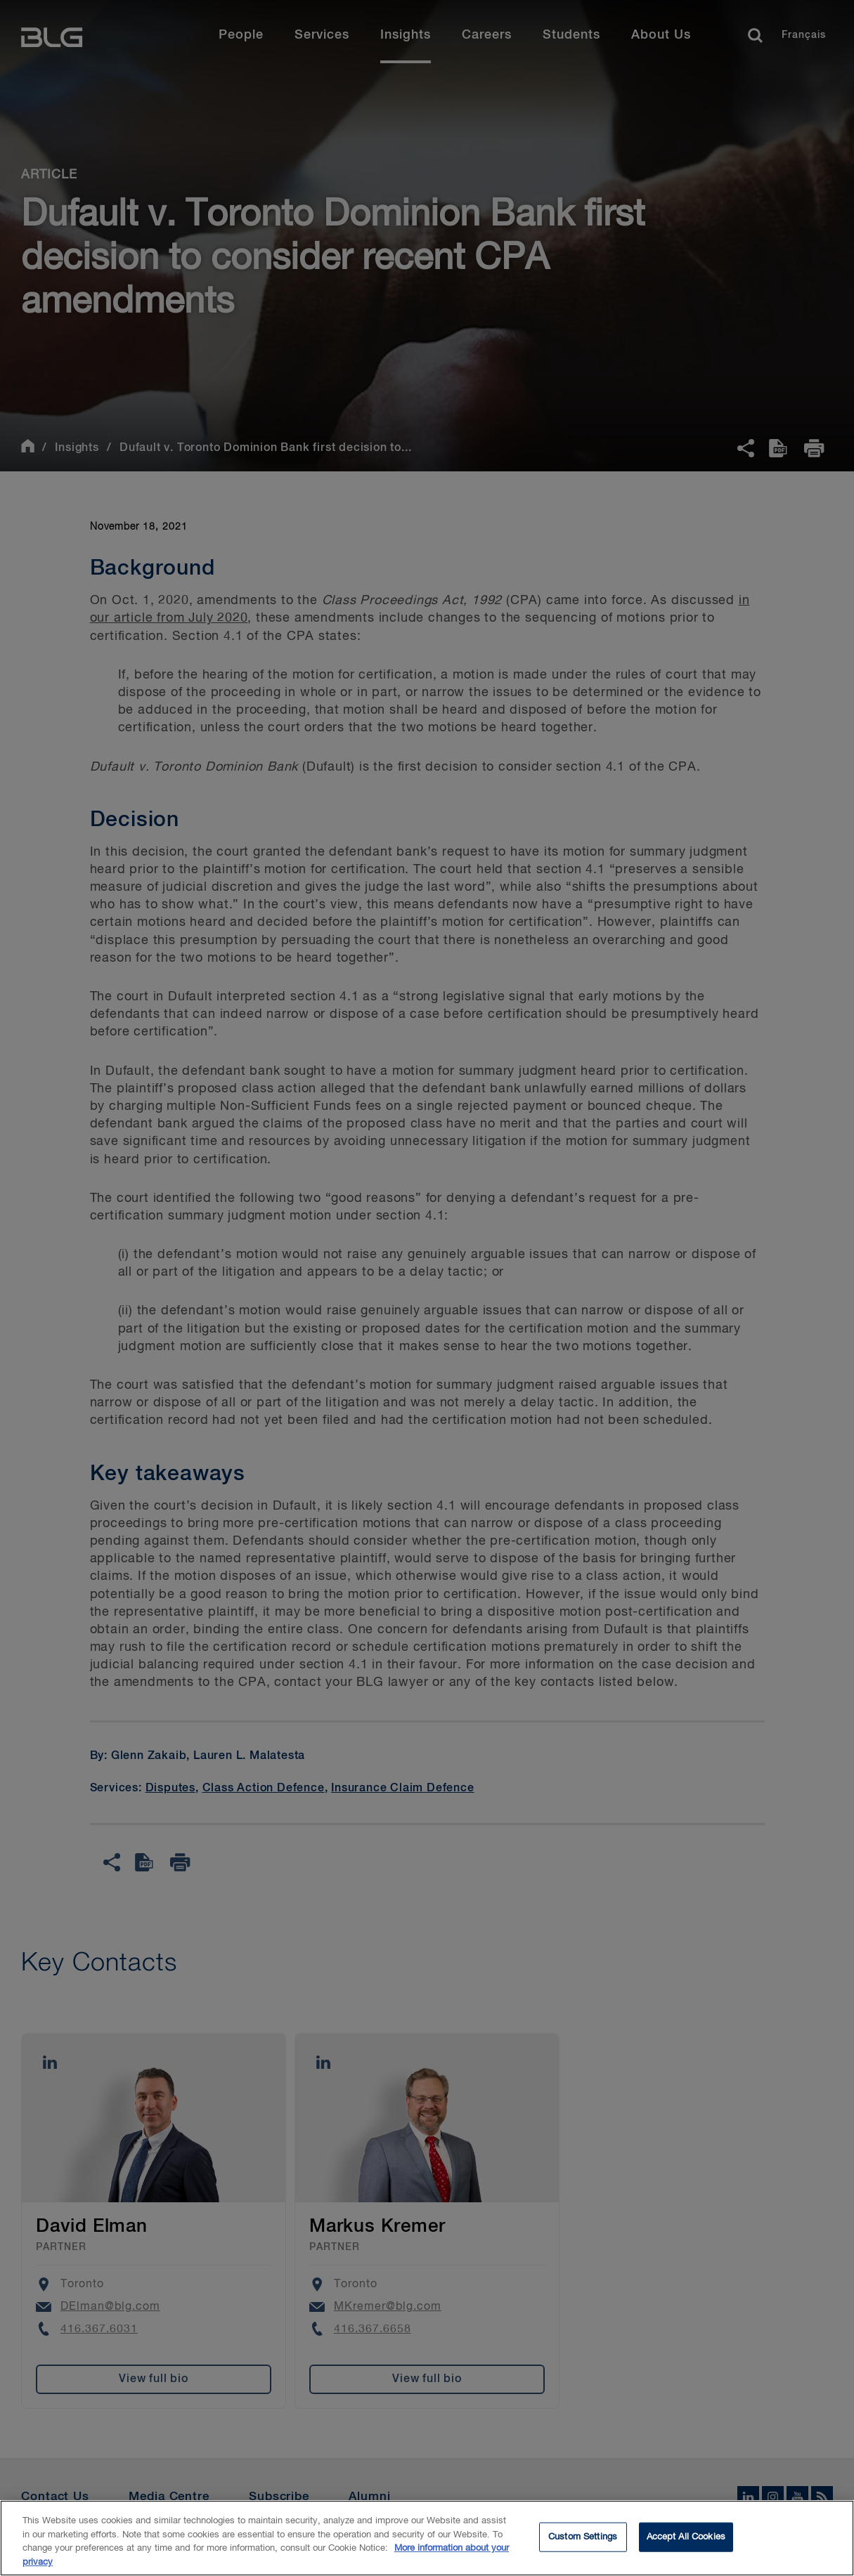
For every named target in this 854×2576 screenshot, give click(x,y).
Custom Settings (582, 2545)
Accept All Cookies (686, 2545)
